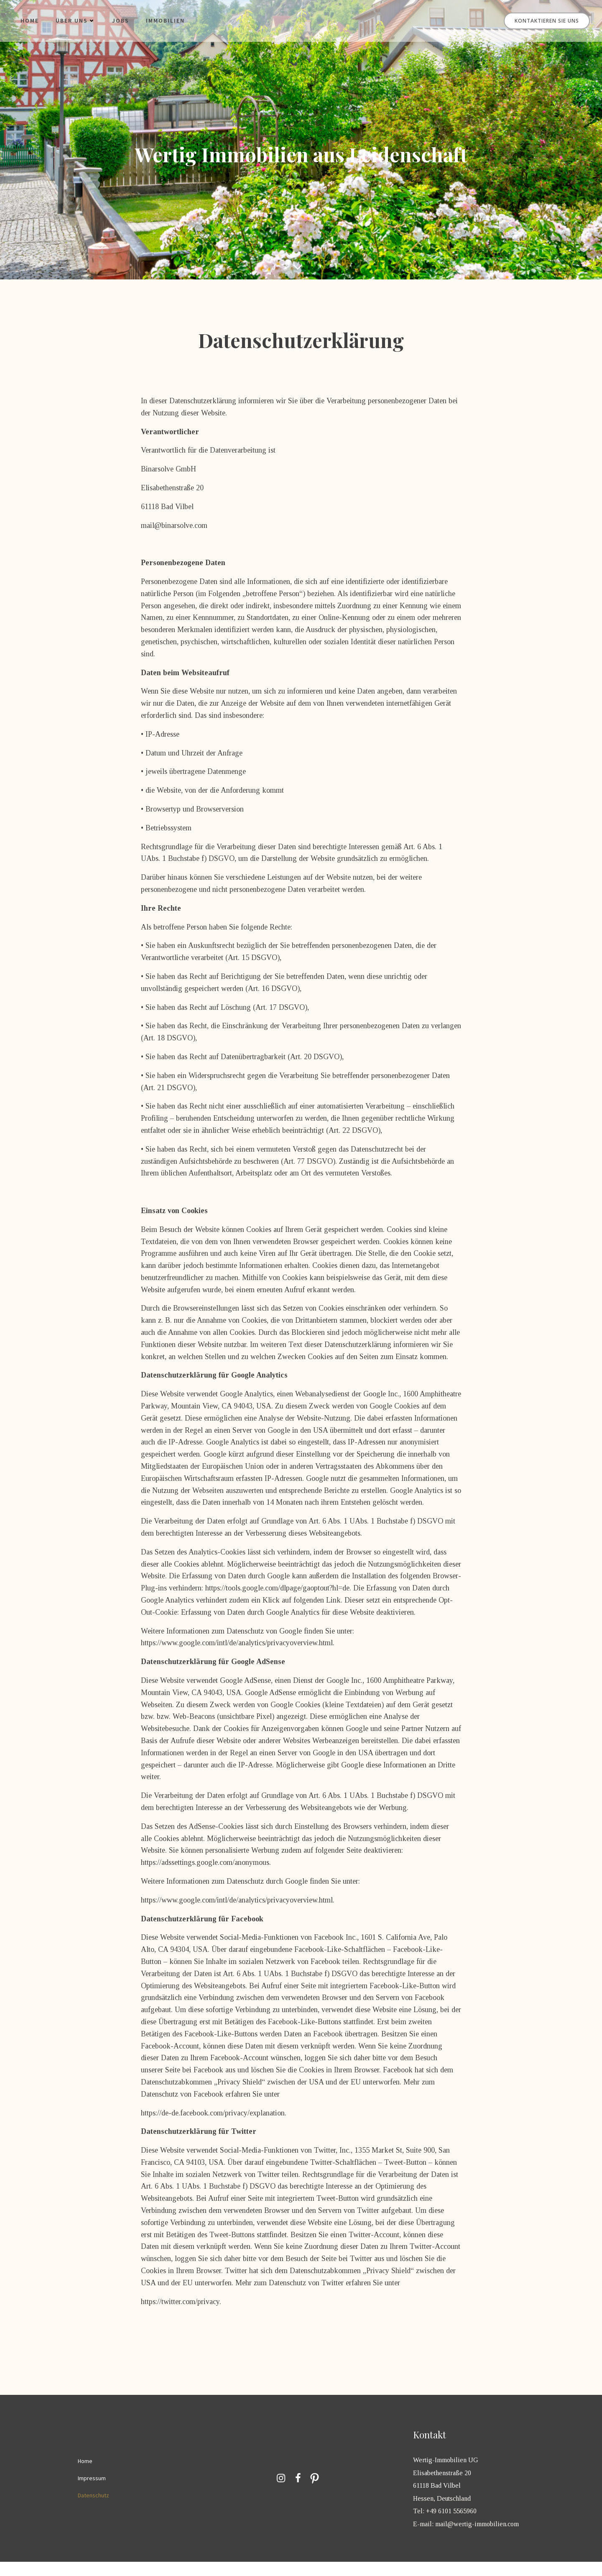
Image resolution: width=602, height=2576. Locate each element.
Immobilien (165, 21)
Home (30, 21)
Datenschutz (94, 2509)
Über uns (76, 21)
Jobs (121, 21)
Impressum (92, 2492)
